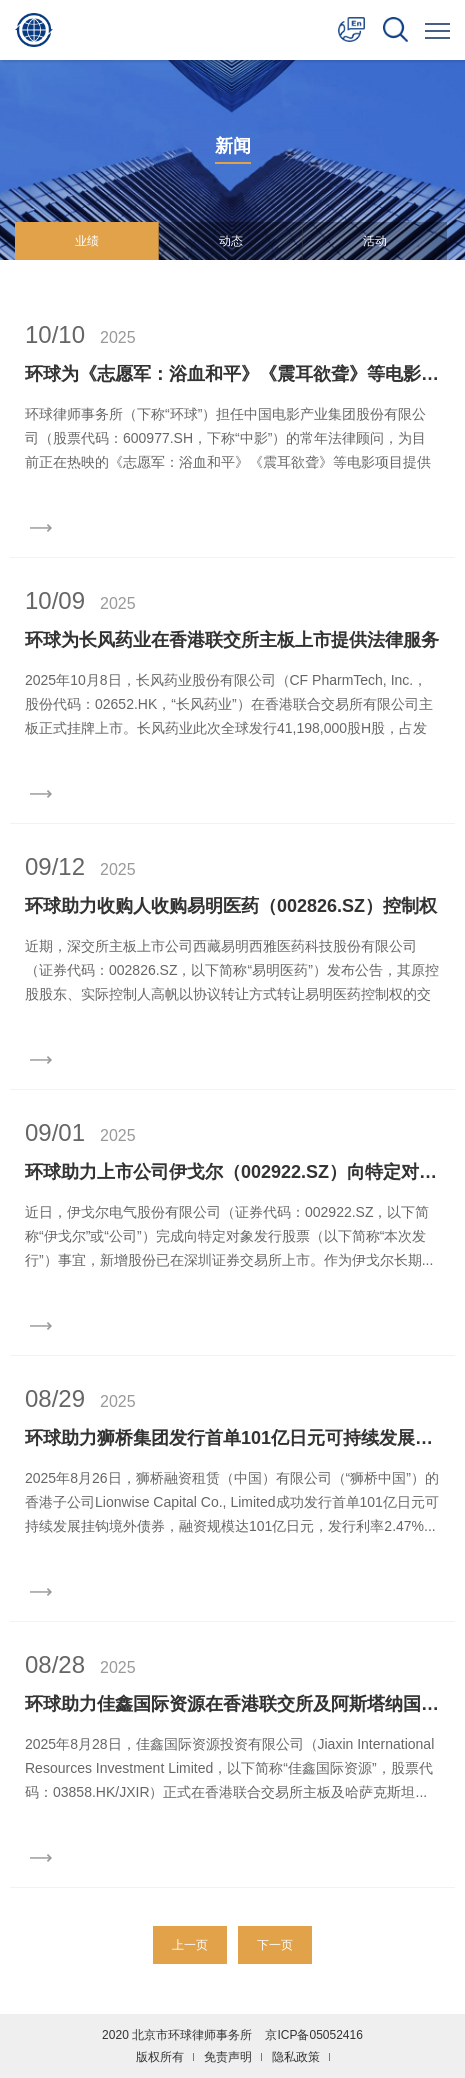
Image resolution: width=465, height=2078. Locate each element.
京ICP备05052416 (313, 2035)
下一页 (275, 1945)
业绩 (87, 241)
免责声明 (228, 2057)
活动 (375, 241)
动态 (231, 241)
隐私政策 (296, 2057)
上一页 (190, 1945)
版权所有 (160, 2057)
